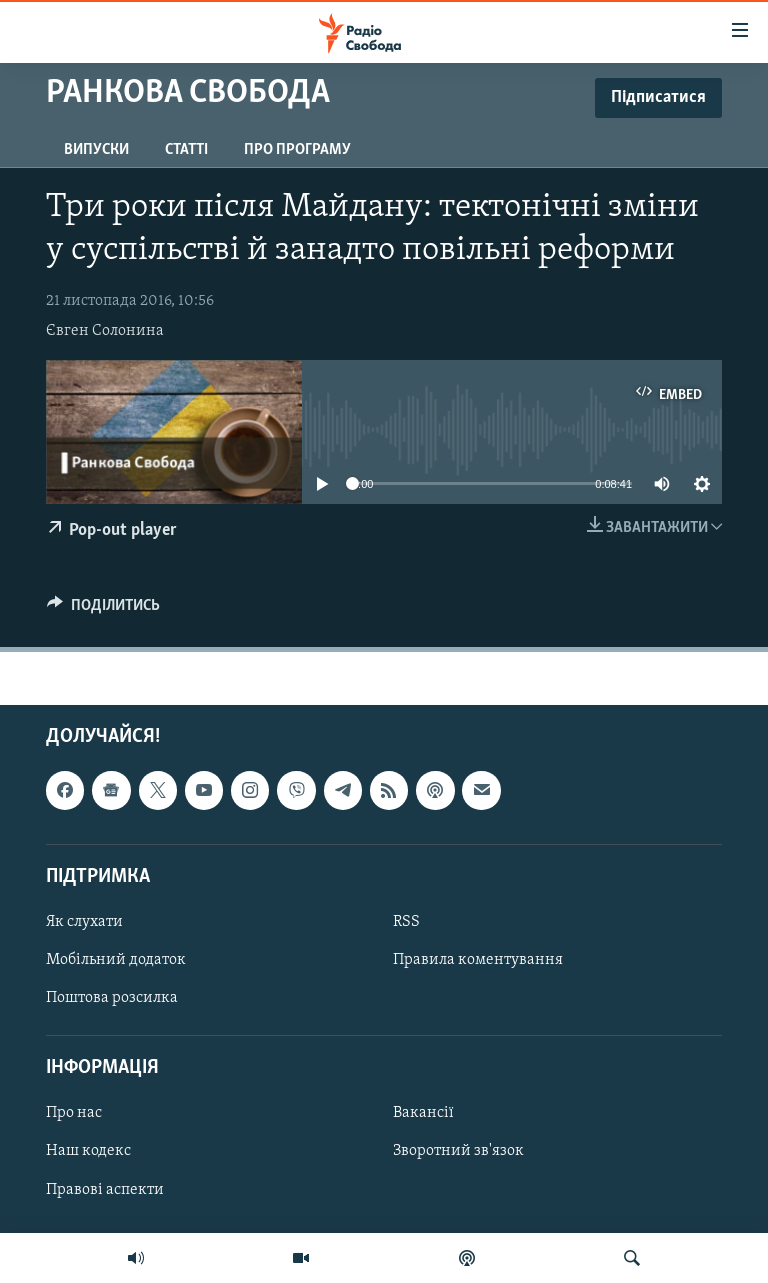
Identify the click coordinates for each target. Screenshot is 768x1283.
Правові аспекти (105, 1190)
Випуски (96, 150)
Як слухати (84, 922)
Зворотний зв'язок (458, 1151)
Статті (186, 150)
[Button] (103, 610)
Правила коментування (478, 960)
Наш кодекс (88, 1151)
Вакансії (423, 1113)
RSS (406, 922)
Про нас (74, 1113)
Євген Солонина (105, 331)
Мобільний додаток (116, 960)
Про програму (297, 150)
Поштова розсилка (112, 998)
